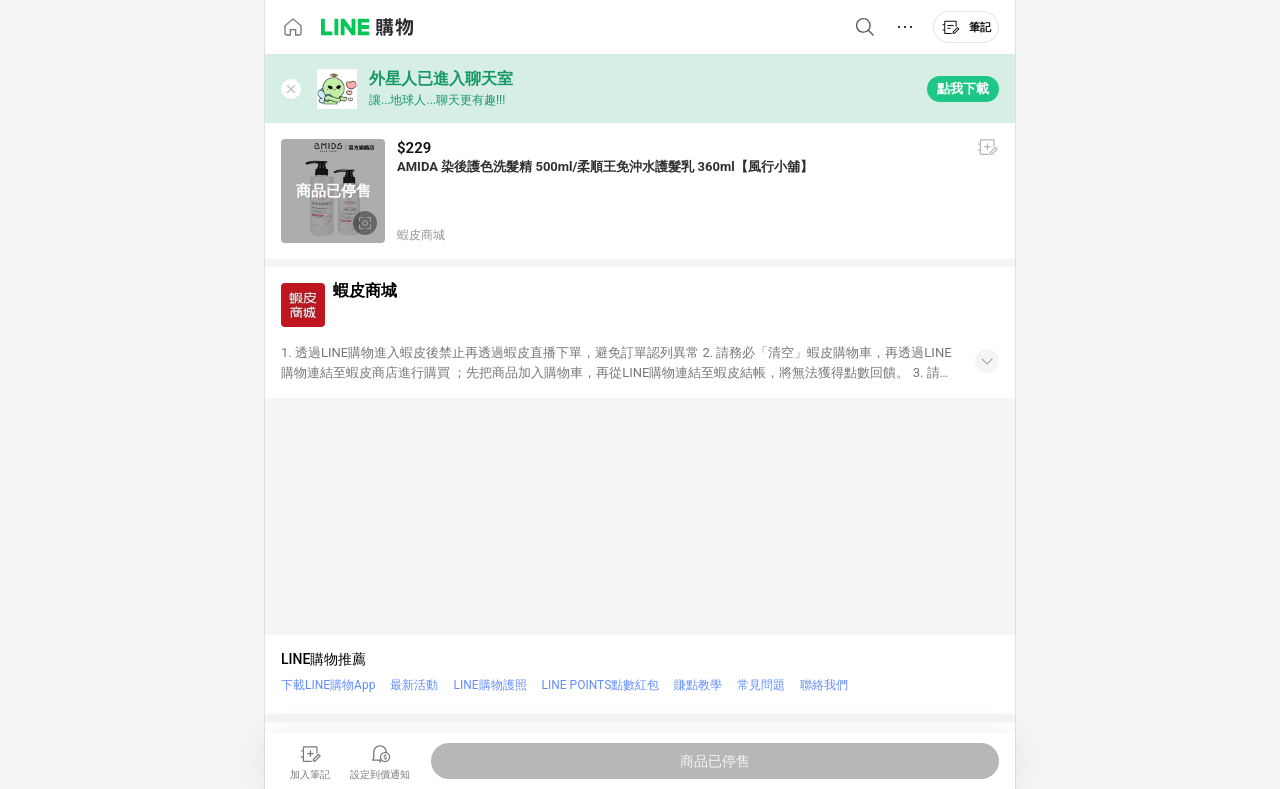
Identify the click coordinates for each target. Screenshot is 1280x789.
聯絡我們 (824, 685)
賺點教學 (698, 685)
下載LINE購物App (328, 685)
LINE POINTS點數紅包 (601, 685)
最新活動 (414, 685)
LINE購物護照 (489, 685)
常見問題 (761, 685)
